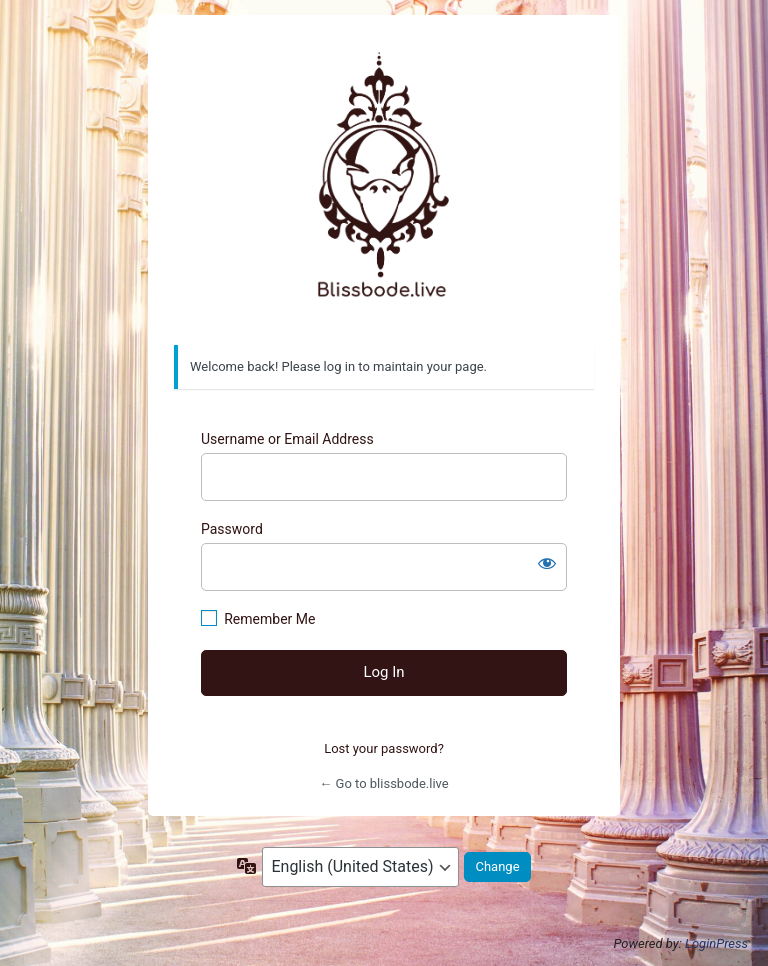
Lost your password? (384, 748)
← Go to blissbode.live (383, 783)
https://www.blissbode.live (384, 181)
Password (232, 529)
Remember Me (269, 619)
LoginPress (716, 943)
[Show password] (547, 563)
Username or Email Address (287, 439)
